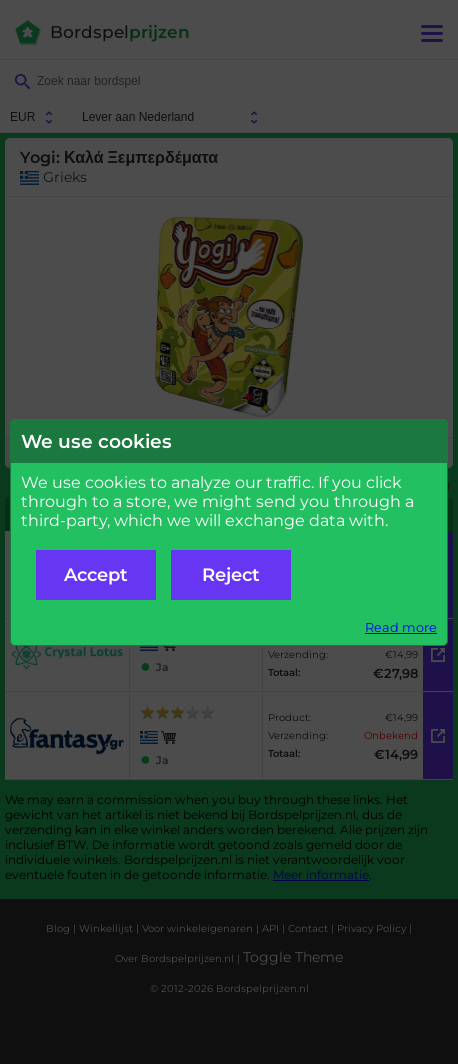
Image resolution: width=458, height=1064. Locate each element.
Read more (401, 627)
